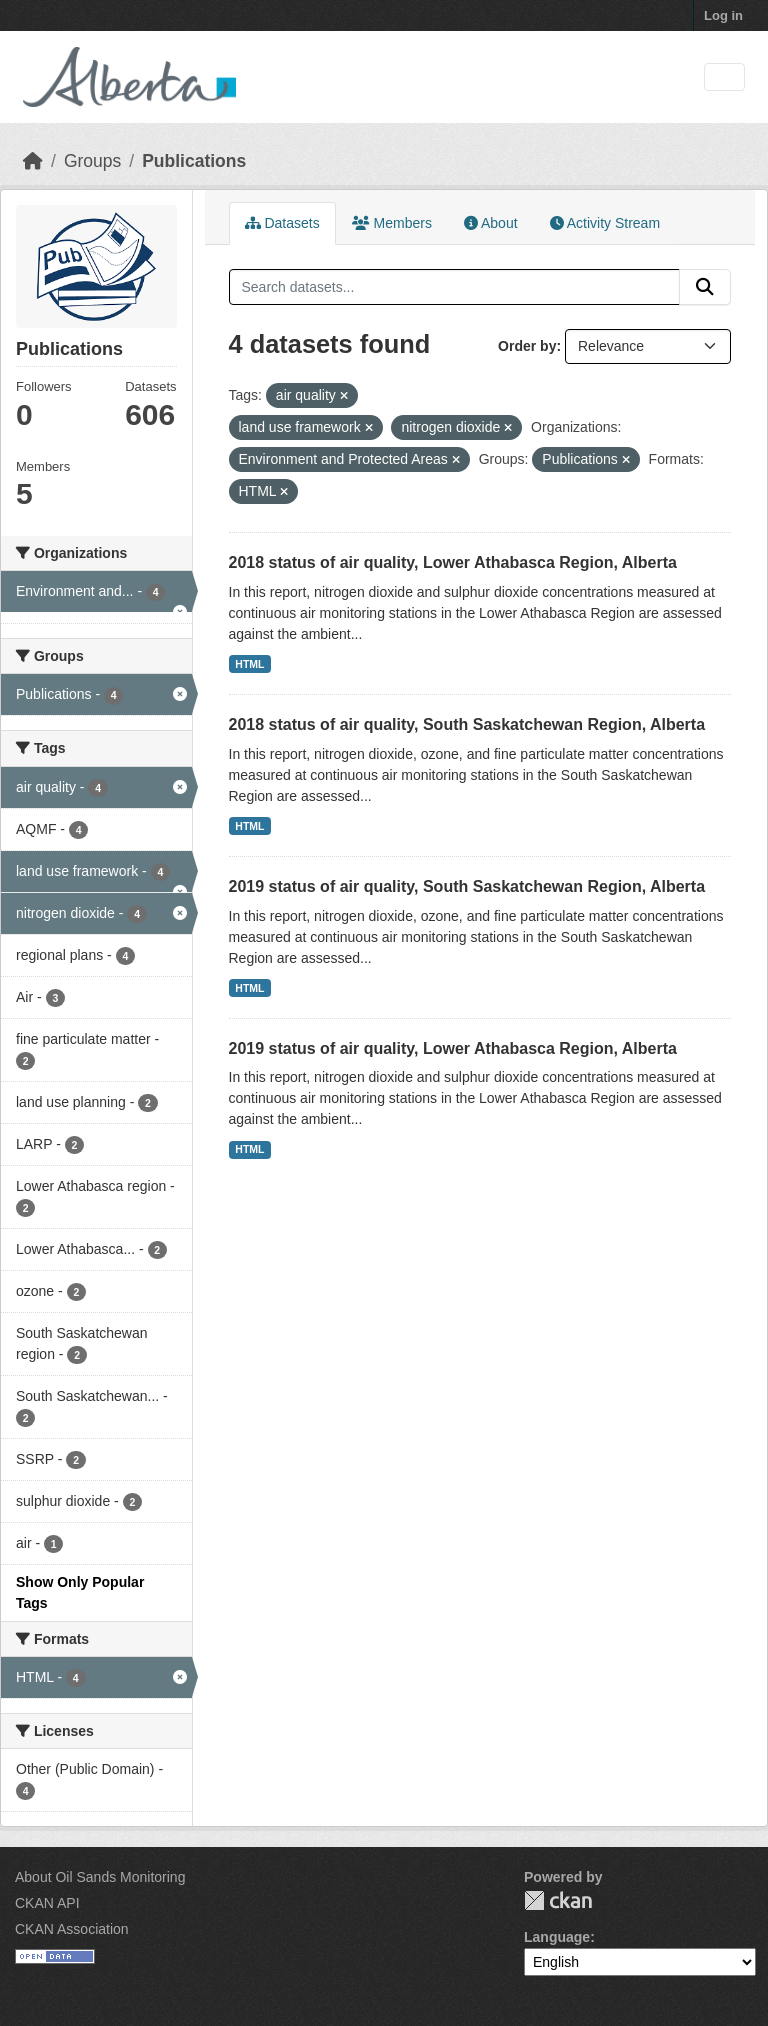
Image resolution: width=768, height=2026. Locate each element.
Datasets (282, 223)
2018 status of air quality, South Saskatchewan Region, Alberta (467, 724)
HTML (249, 664)
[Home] (33, 161)
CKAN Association (72, 1929)
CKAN (558, 1900)
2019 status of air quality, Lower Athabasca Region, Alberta (453, 1048)
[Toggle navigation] (724, 77)
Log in (723, 15)
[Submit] (705, 287)
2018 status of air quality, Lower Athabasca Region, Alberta (453, 562)
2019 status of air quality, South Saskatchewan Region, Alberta (467, 886)
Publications (194, 161)
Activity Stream (605, 223)
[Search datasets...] (455, 287)
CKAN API (47, 1903)
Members (392, 223)
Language (557, 1937)
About (491, 223)
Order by (527, 346)
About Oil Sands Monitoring (100, 1877)
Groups (92, 161)
